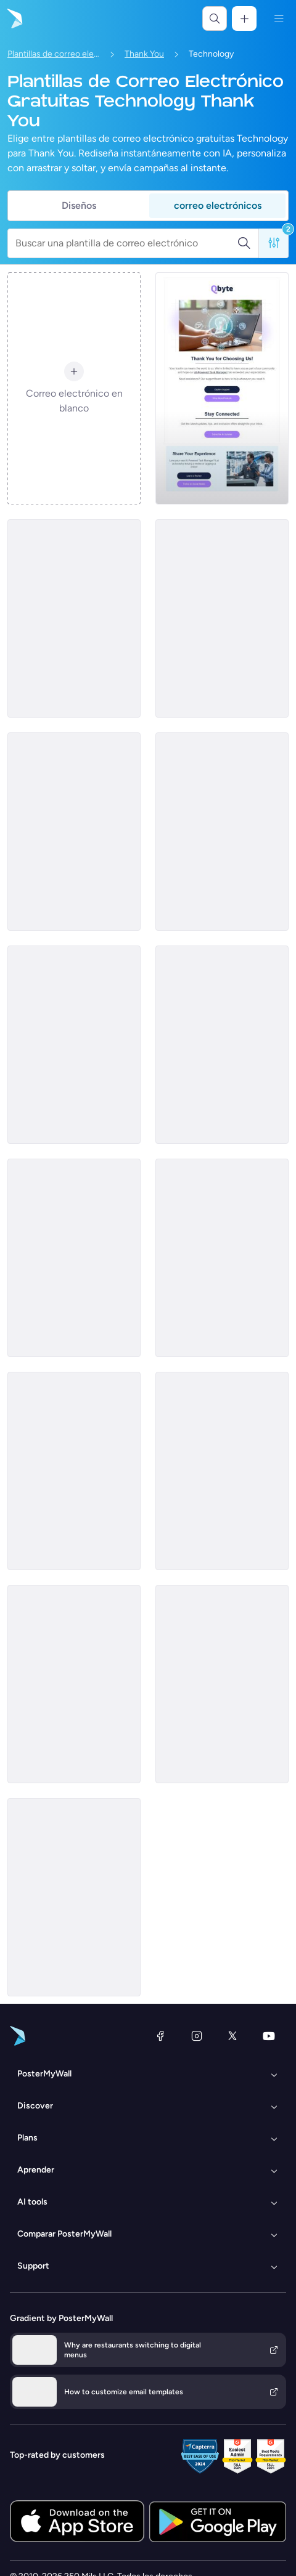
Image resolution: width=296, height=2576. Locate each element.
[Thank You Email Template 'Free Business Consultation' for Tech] (222, 618)
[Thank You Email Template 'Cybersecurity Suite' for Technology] (74, 1897)
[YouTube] (269, 2035)
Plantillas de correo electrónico (53, 54)
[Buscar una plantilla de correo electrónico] (126, 243)
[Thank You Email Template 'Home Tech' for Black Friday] (222, 1684)
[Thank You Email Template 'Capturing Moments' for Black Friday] (222, 1471)
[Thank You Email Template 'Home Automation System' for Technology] (74, 1684)
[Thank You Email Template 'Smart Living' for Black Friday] (74, 1258)
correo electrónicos (217, 205)
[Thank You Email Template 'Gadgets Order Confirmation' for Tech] (222, 1045)
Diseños (79, 205)
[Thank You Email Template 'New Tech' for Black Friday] (222, 831)
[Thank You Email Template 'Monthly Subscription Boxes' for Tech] (74, 618)
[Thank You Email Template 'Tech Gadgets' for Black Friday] (74, 1045)
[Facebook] (160, 2035)
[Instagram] (196, 2035)
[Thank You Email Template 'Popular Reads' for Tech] (74, 1471)
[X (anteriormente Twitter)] (232, 2035)
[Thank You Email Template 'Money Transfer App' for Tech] (74, 831)
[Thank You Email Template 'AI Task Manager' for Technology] (222, 388)
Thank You (144, 54)
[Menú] (278, 18)
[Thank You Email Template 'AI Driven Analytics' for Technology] (222, 1258)
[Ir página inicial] (13, 18)
